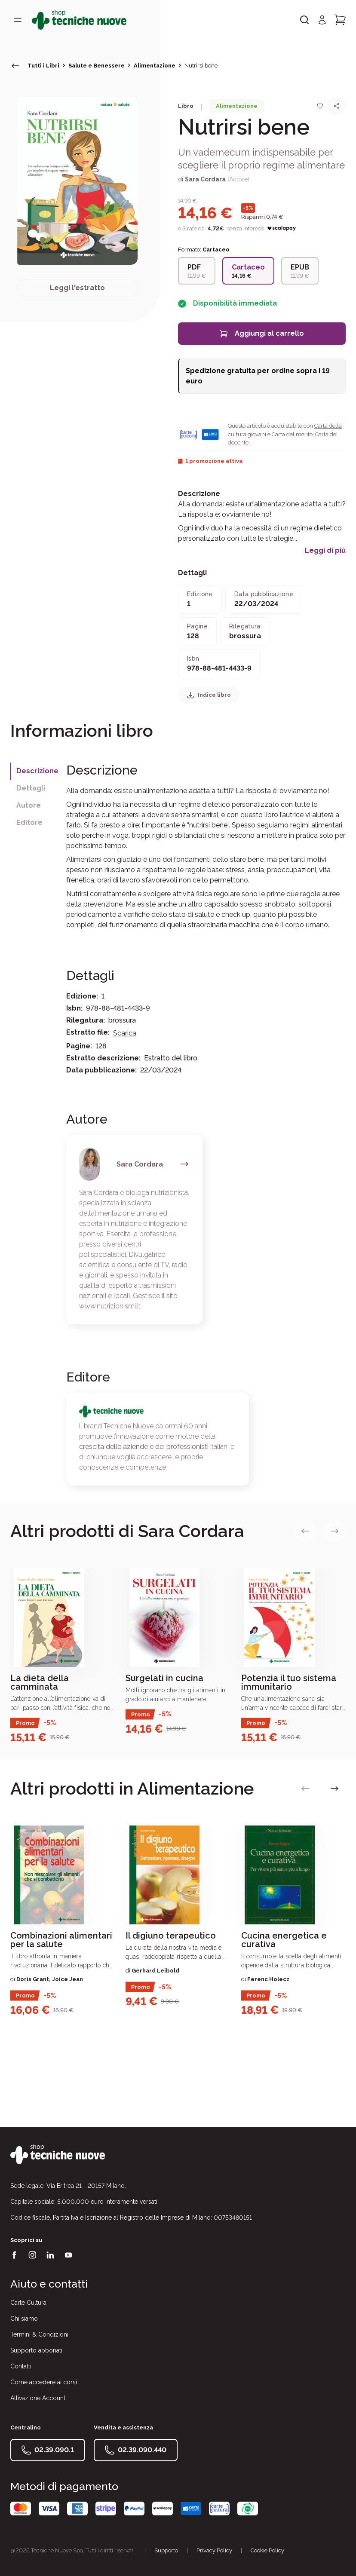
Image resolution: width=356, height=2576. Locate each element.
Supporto (166, 2550)
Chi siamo (24, 2318)
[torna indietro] (15, 66)
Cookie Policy (267, 2550)
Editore (29, 822)
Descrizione (37, 771)
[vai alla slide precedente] (305, 1531)
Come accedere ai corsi (43, 2382)
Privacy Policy (214, 2550)
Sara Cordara (205, 179)
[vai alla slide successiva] (334, 1531)
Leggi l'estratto (77, 288)
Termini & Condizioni (39, 2334)
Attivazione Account (37, 2398)
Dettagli (30, 788)
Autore (28, 805)
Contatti (20, 2366)
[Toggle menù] (17, 20)
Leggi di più (325, 550)
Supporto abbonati (36, 2350)
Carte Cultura (28, 2302)
